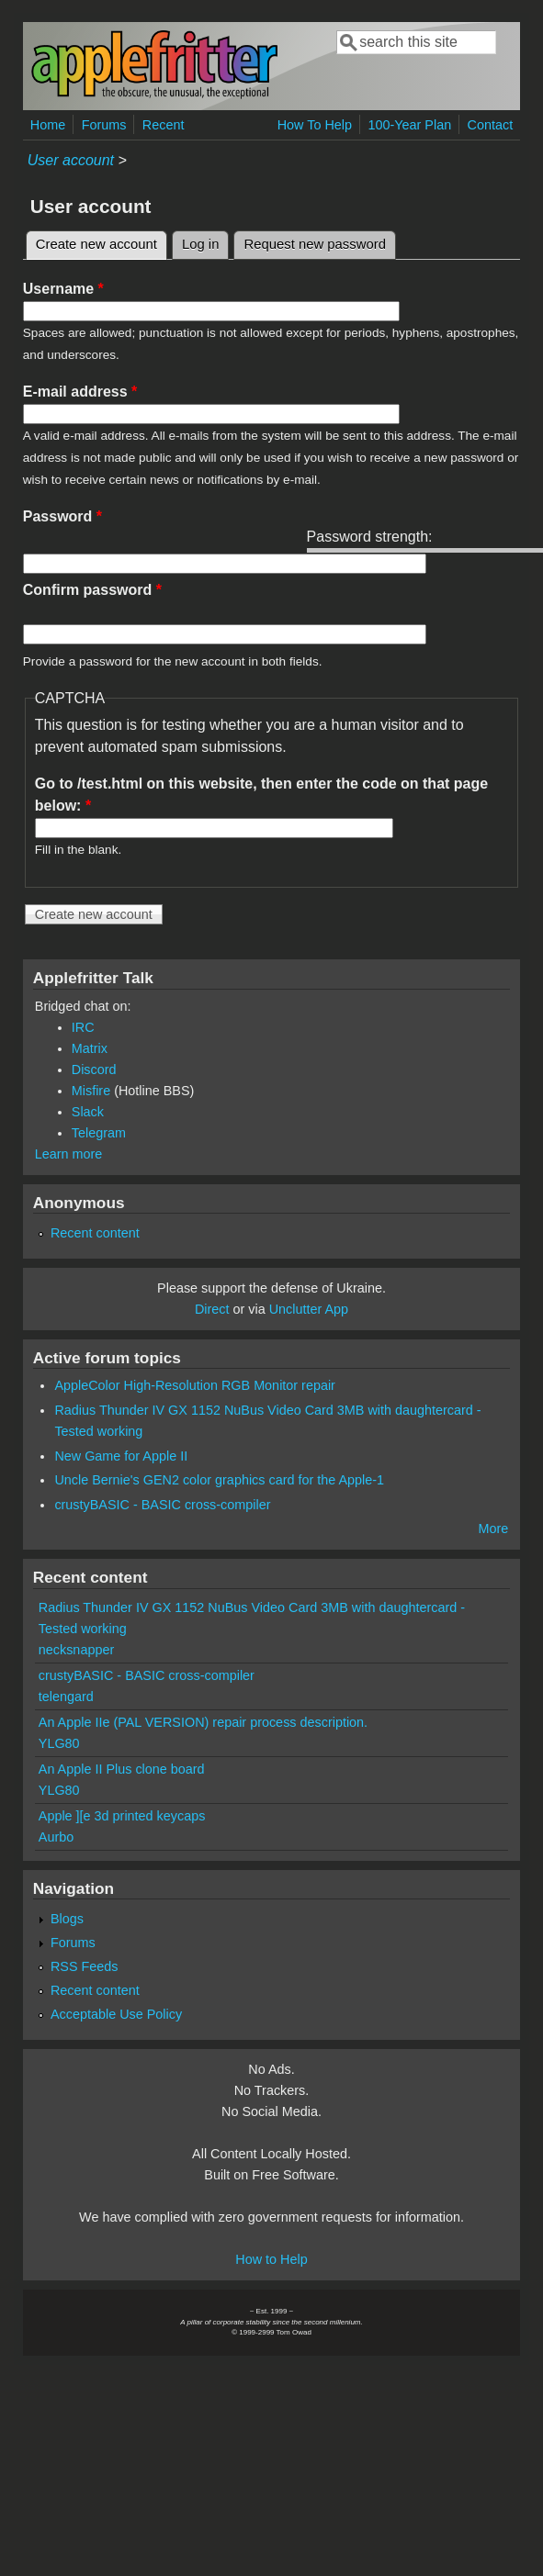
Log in (201, 244)
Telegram (99, 1133)
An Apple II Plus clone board (122, 1769)
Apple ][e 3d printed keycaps (122, 1816)
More (493, 1528)
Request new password (314, 244)
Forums (104, 125)
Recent (163, 125)
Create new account (101, 241)
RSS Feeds (85, 1966)
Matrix (89, 1048)
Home (47, 125)
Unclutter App (308, 1309)
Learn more (69, 1154)
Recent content (95, 1233)
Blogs (67, 1918)
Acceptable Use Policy (116, 2014)
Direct (212, 1309)
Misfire (91, 1090)
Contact (491, 125)
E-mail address (80, 391)
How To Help (314, 125)
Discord (94, 1069)
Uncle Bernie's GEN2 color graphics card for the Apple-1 (219, 1480)
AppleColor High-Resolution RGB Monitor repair (194, 1385)
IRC (83, 1027)
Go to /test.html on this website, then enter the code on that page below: (261, 794)
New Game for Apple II (120, 1456)
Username (63, 289)
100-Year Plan (409, 125)
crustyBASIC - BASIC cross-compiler (162, 1504)
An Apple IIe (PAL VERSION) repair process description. (203, 1722)
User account (71, 160)
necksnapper (76, 1649)
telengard (66, 1696)
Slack (88, 1111)
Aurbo (56, 1837)
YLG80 (59, 1743)
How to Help (271, 2259)
